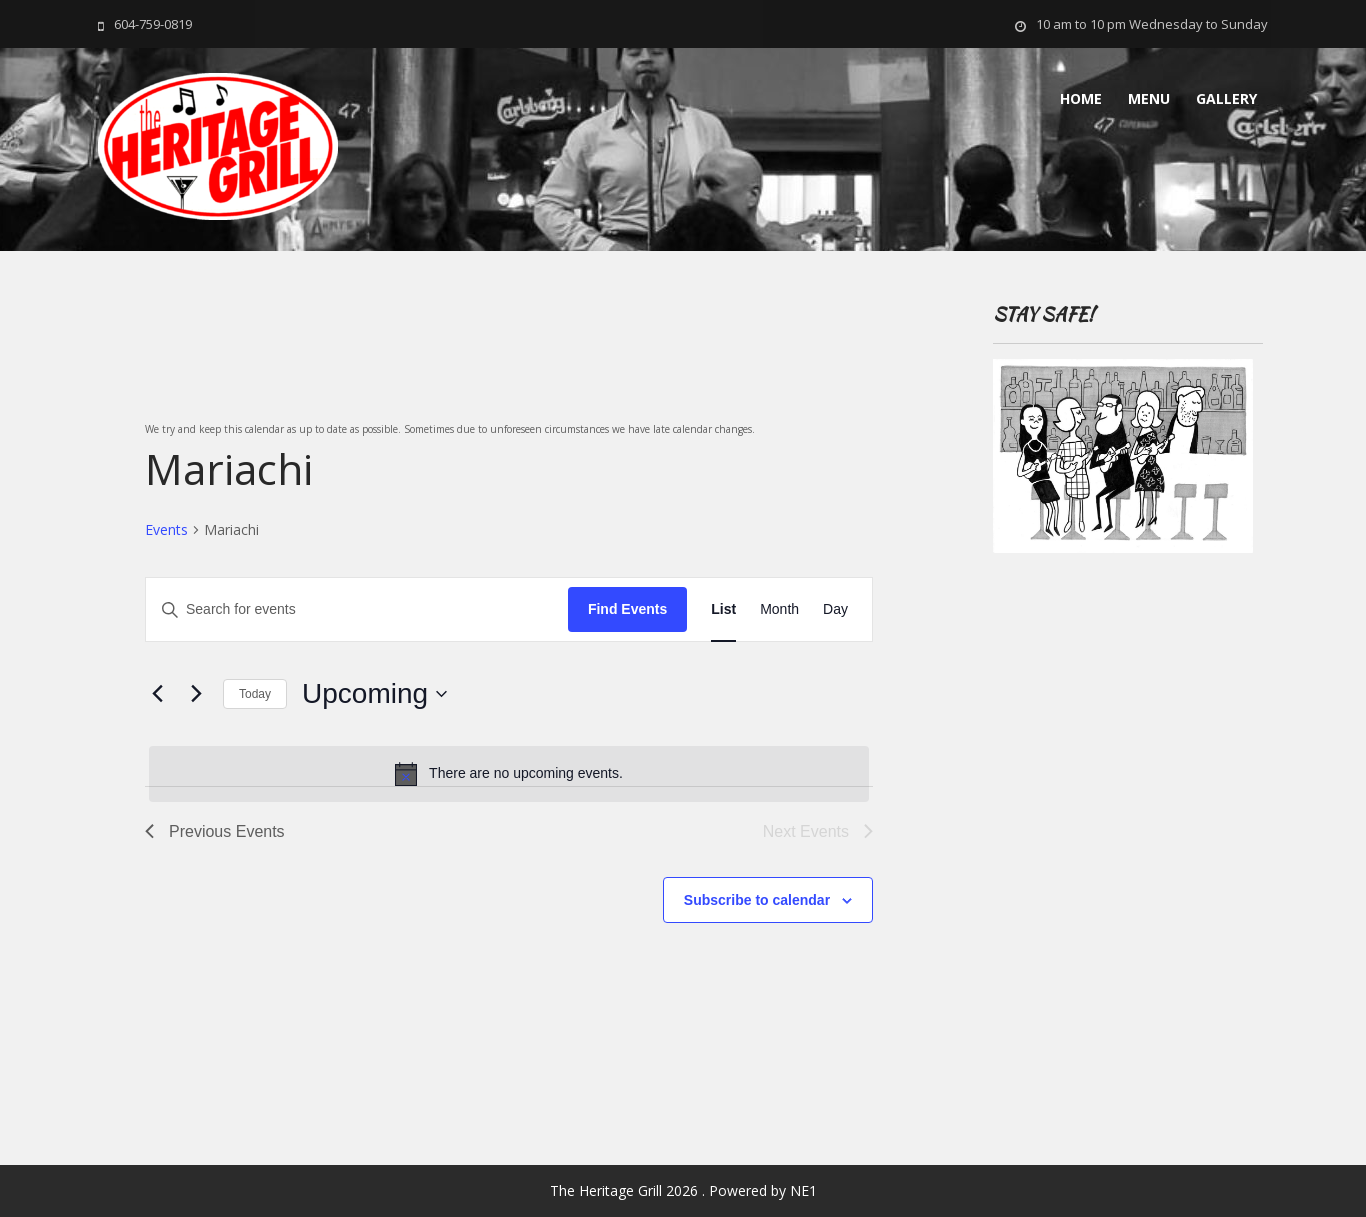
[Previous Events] (157, 694)
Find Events (627, 609)
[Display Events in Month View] (779, 609)
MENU (1149, 98)
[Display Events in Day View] (835, 609)
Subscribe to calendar (757, 900)
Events (166, 529)
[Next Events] (196, 694)
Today (255, 694)
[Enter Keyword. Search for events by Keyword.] (357, 609)
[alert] (509, 774)
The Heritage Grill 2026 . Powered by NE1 (683, 1190)
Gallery (1226, 98)
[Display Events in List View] (723, 609)
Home (1081, 98)
